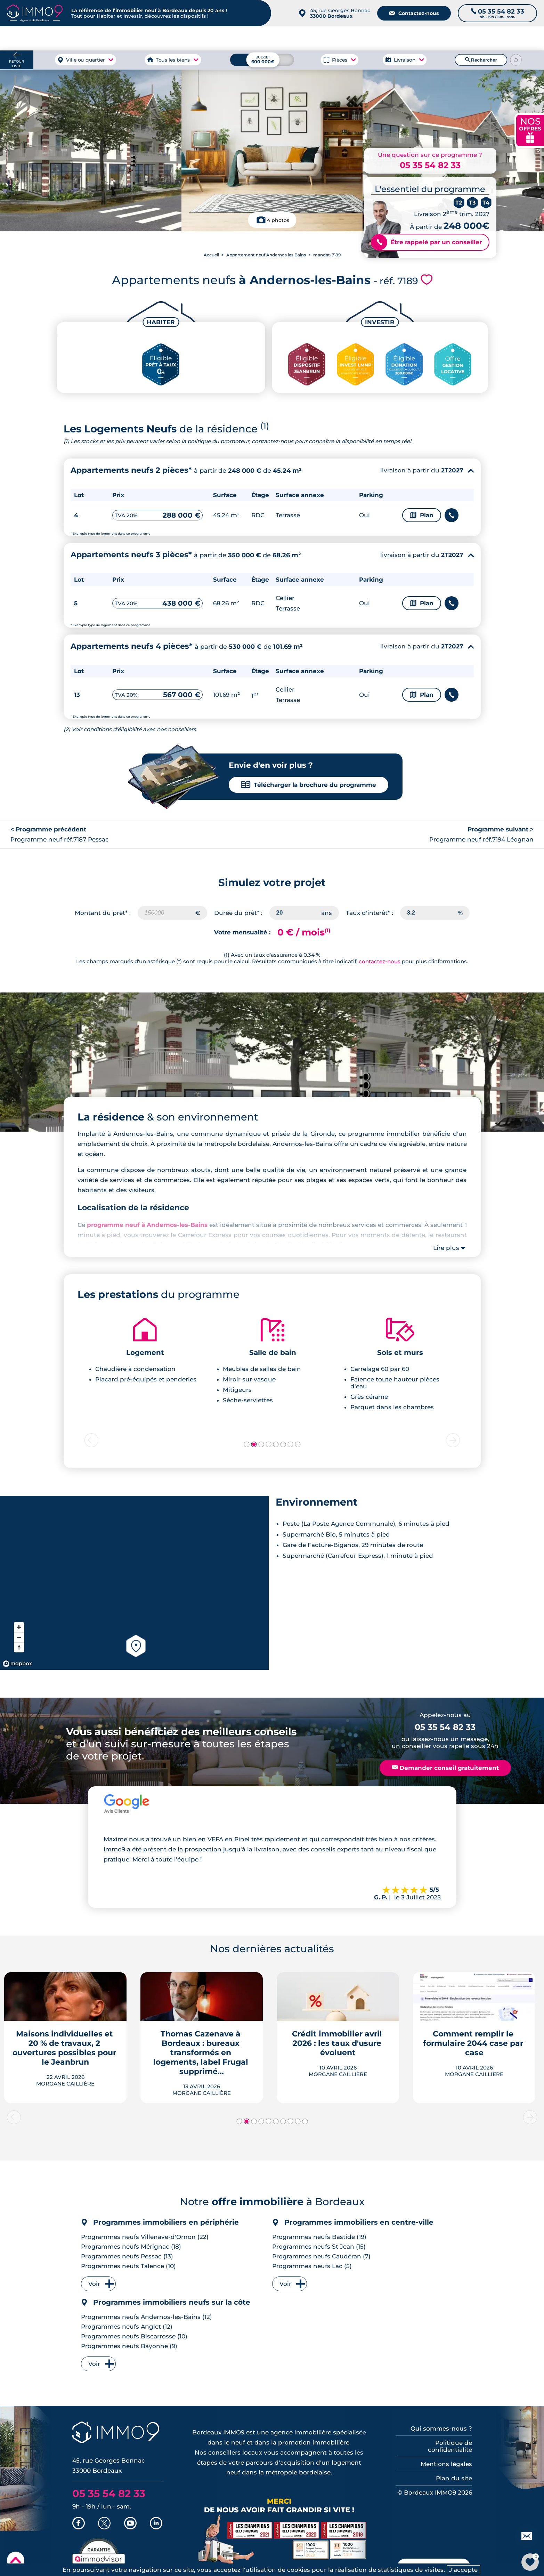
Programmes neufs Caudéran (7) (321, 2256)
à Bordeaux (97, 38)
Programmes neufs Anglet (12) (126, 2326)
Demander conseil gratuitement (445, 1767)
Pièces (340, 60)
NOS (530, 129)
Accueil (211, 254)
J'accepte (463, 2569)
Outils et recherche (510, 38)
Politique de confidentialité (450, 2446)
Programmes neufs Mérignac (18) (131, 2246)
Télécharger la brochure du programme (308, 784)
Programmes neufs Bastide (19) (319, 2236)
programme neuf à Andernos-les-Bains (147, 1224)
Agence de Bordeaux (373, 38)
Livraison (404, 60)
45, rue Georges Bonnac (340, 13)
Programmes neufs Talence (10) (128, 2266)
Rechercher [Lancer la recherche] (481, 60)
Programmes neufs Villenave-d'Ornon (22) (145, 2236)
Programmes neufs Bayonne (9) (129, 2346)
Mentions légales (446, 2464)
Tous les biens (173, 60)
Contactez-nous (414, 13)
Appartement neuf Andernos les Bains (266, 254)
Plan (421, 515)
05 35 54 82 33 (430, 165)
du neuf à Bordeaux (443, 38)
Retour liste (16, 63)
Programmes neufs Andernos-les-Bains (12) (146, 2316)
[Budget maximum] (262, 60)
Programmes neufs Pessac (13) (127, 2256)
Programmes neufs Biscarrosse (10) (134, 2336)
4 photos (278, 220)
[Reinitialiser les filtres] (516, 60)
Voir (94, 2283)
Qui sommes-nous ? (441, 2428)
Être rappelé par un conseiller (427, 242)
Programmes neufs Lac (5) (312, 2266)
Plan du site (454, 2478)
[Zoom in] (19, 1627)
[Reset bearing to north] (19, 1647)
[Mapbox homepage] (17, 1664)
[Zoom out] (19, 1637)
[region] (134, 1583)
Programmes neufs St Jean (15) (319, 2246)
